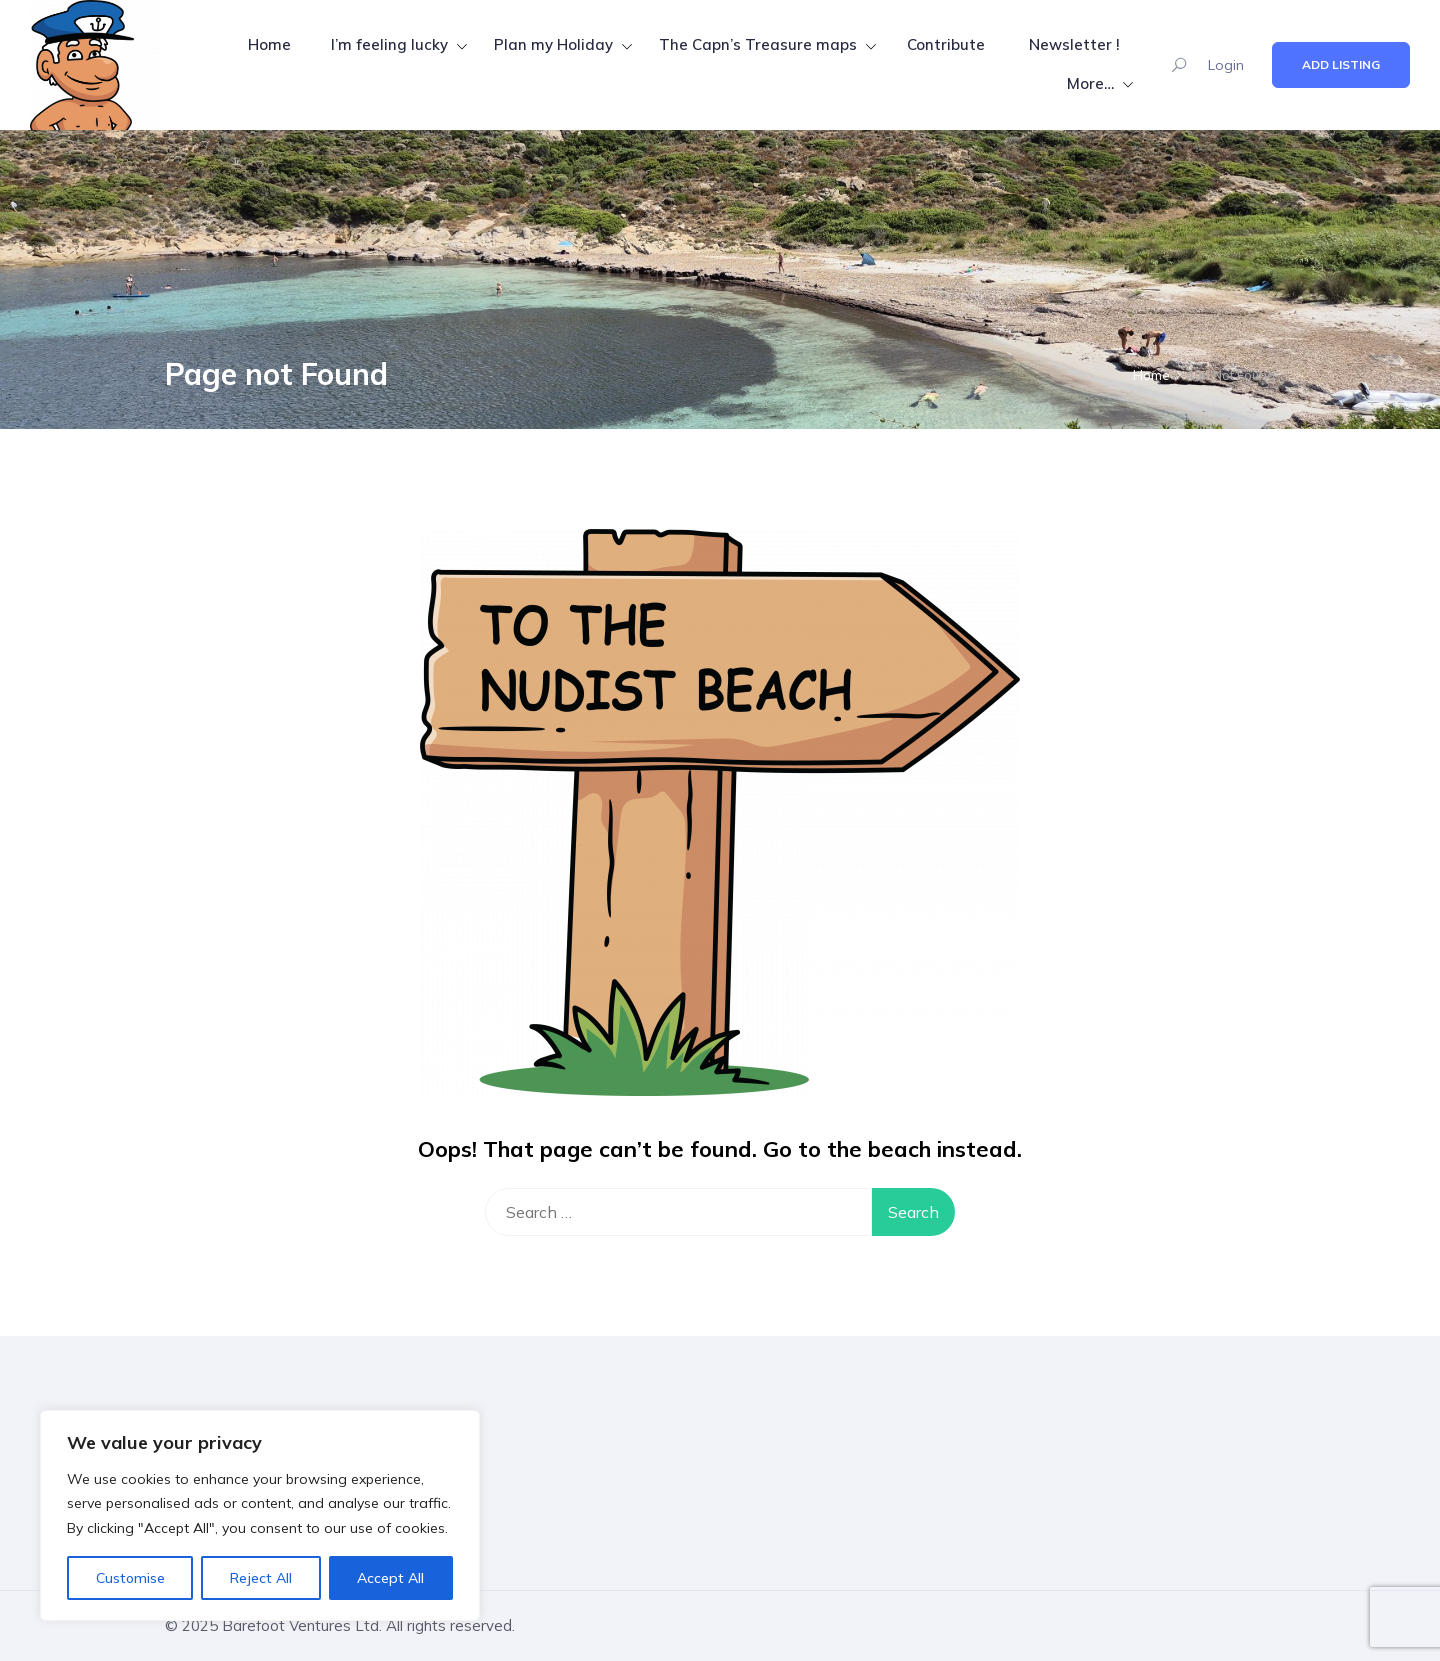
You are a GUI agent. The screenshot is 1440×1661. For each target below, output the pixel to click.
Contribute (946, 44)
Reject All (261, 1578)
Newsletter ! (1074, 44)
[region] (260, 1516)
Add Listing (1341, 64)
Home (269, 44)
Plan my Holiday (553, 44)
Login (1226, 65)
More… (1090, 83)
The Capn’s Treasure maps (758, 44)
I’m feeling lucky (389, 44)
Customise (130, 1578)
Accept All (390, 1578)
